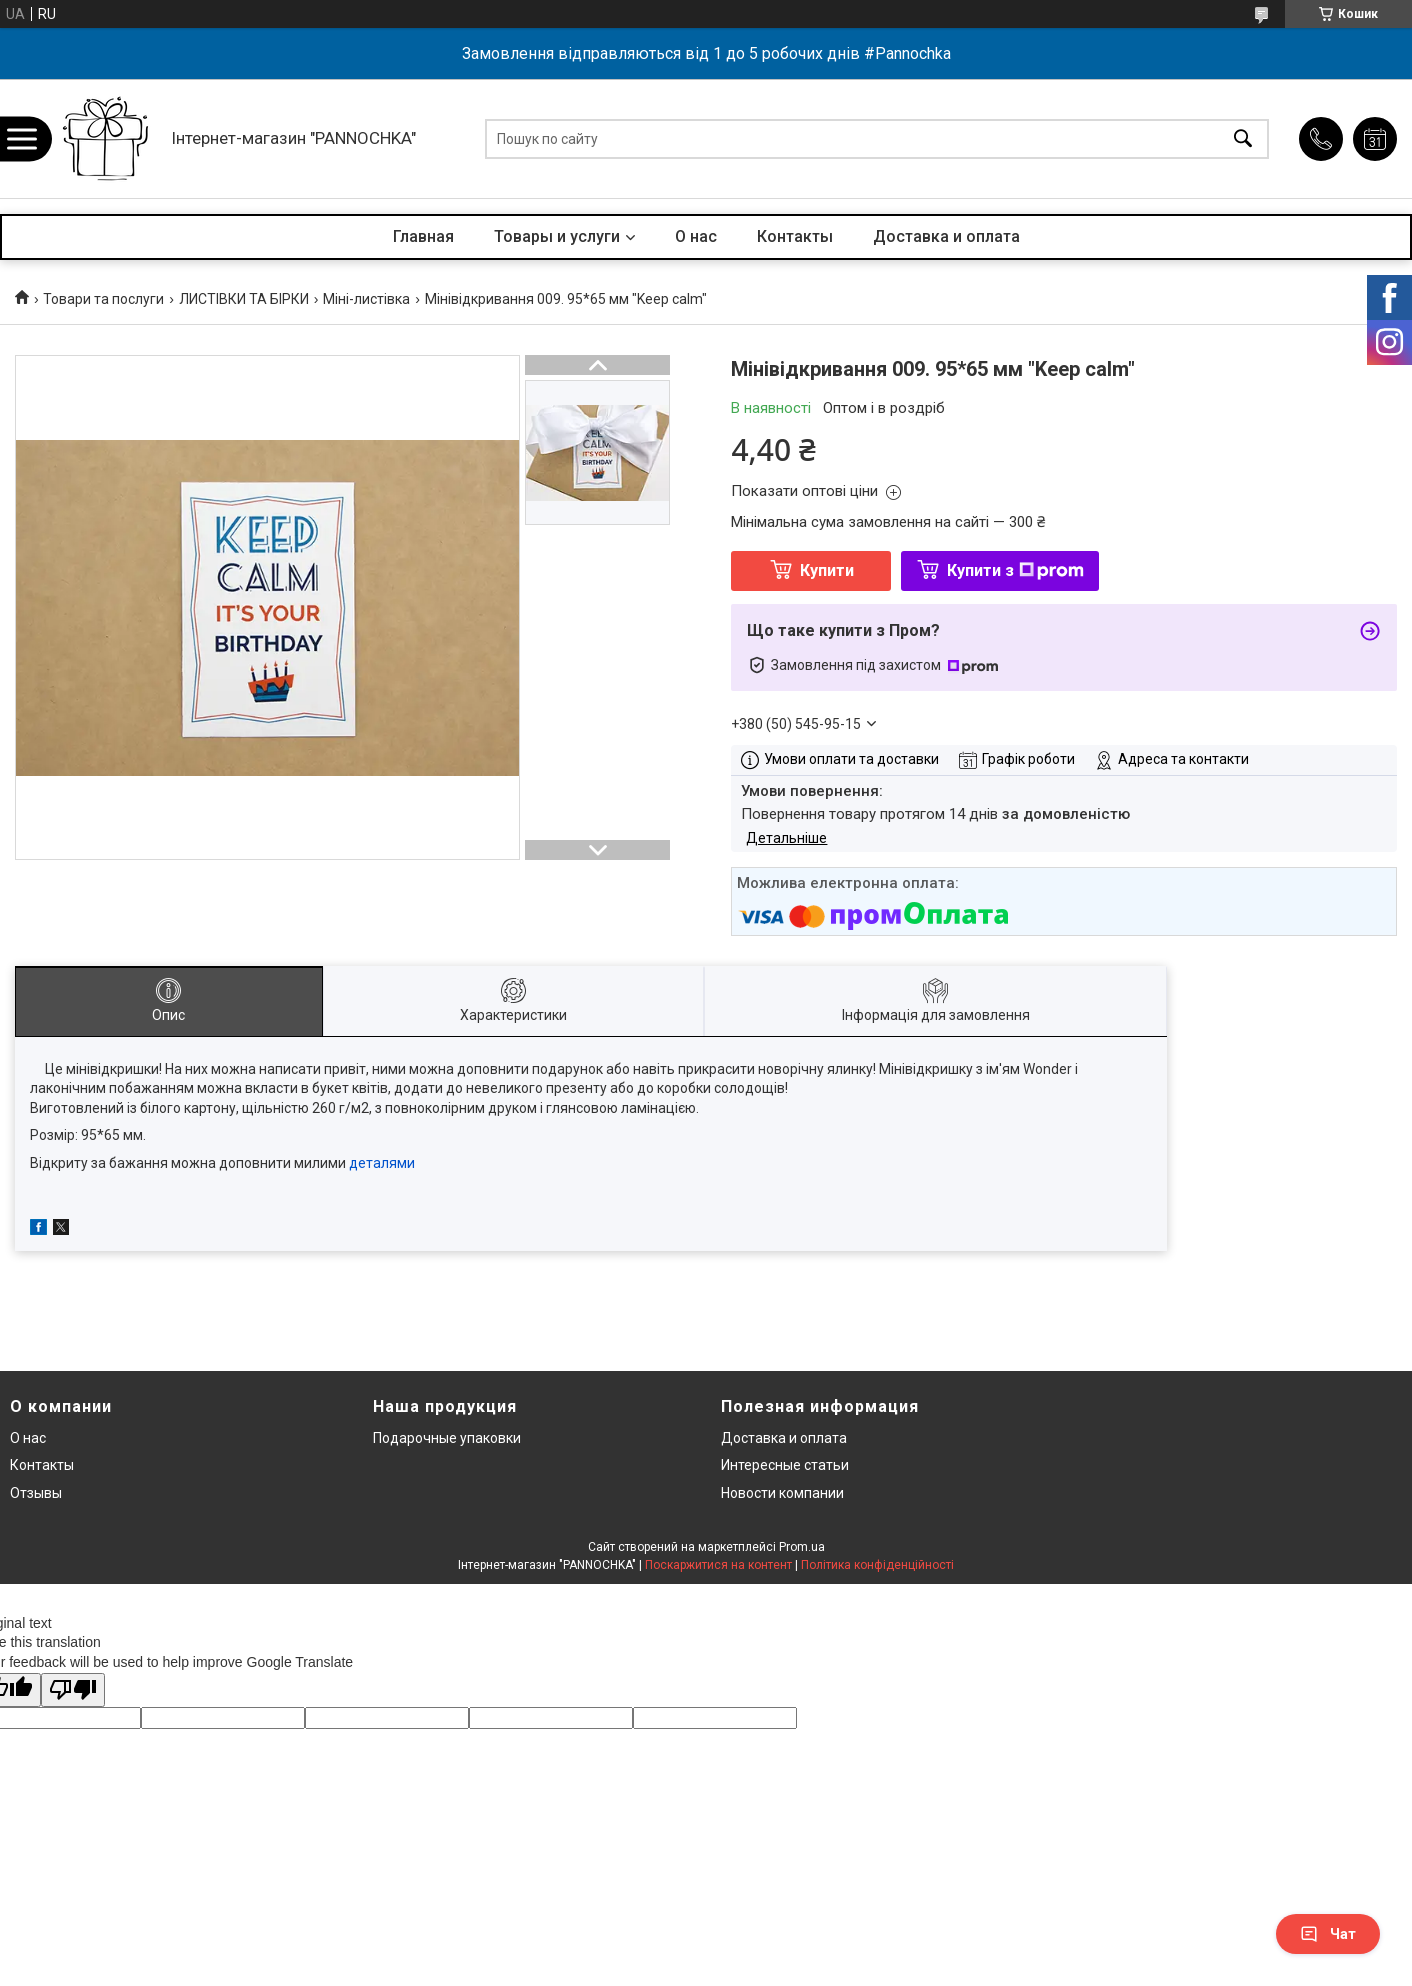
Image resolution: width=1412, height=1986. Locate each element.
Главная (423, 236)
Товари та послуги (103, 299)
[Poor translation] (73, 1690)
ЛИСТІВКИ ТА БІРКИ (244, 299)
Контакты (795, 236)
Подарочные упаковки (447, 1438)
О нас (696, 236)
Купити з (1015, 570)
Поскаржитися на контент (718, 1565)
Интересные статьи (785, 1465)
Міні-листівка (366, 299)
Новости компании (782, 1493)
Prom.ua (802, 1547)
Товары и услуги (557, 236)
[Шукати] (1243, 138)
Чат (1328, 1934)
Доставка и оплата (946, 236)
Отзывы (36, 1493)
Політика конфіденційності (877, 1565)
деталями (382, 1163)
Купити (827, 570)
